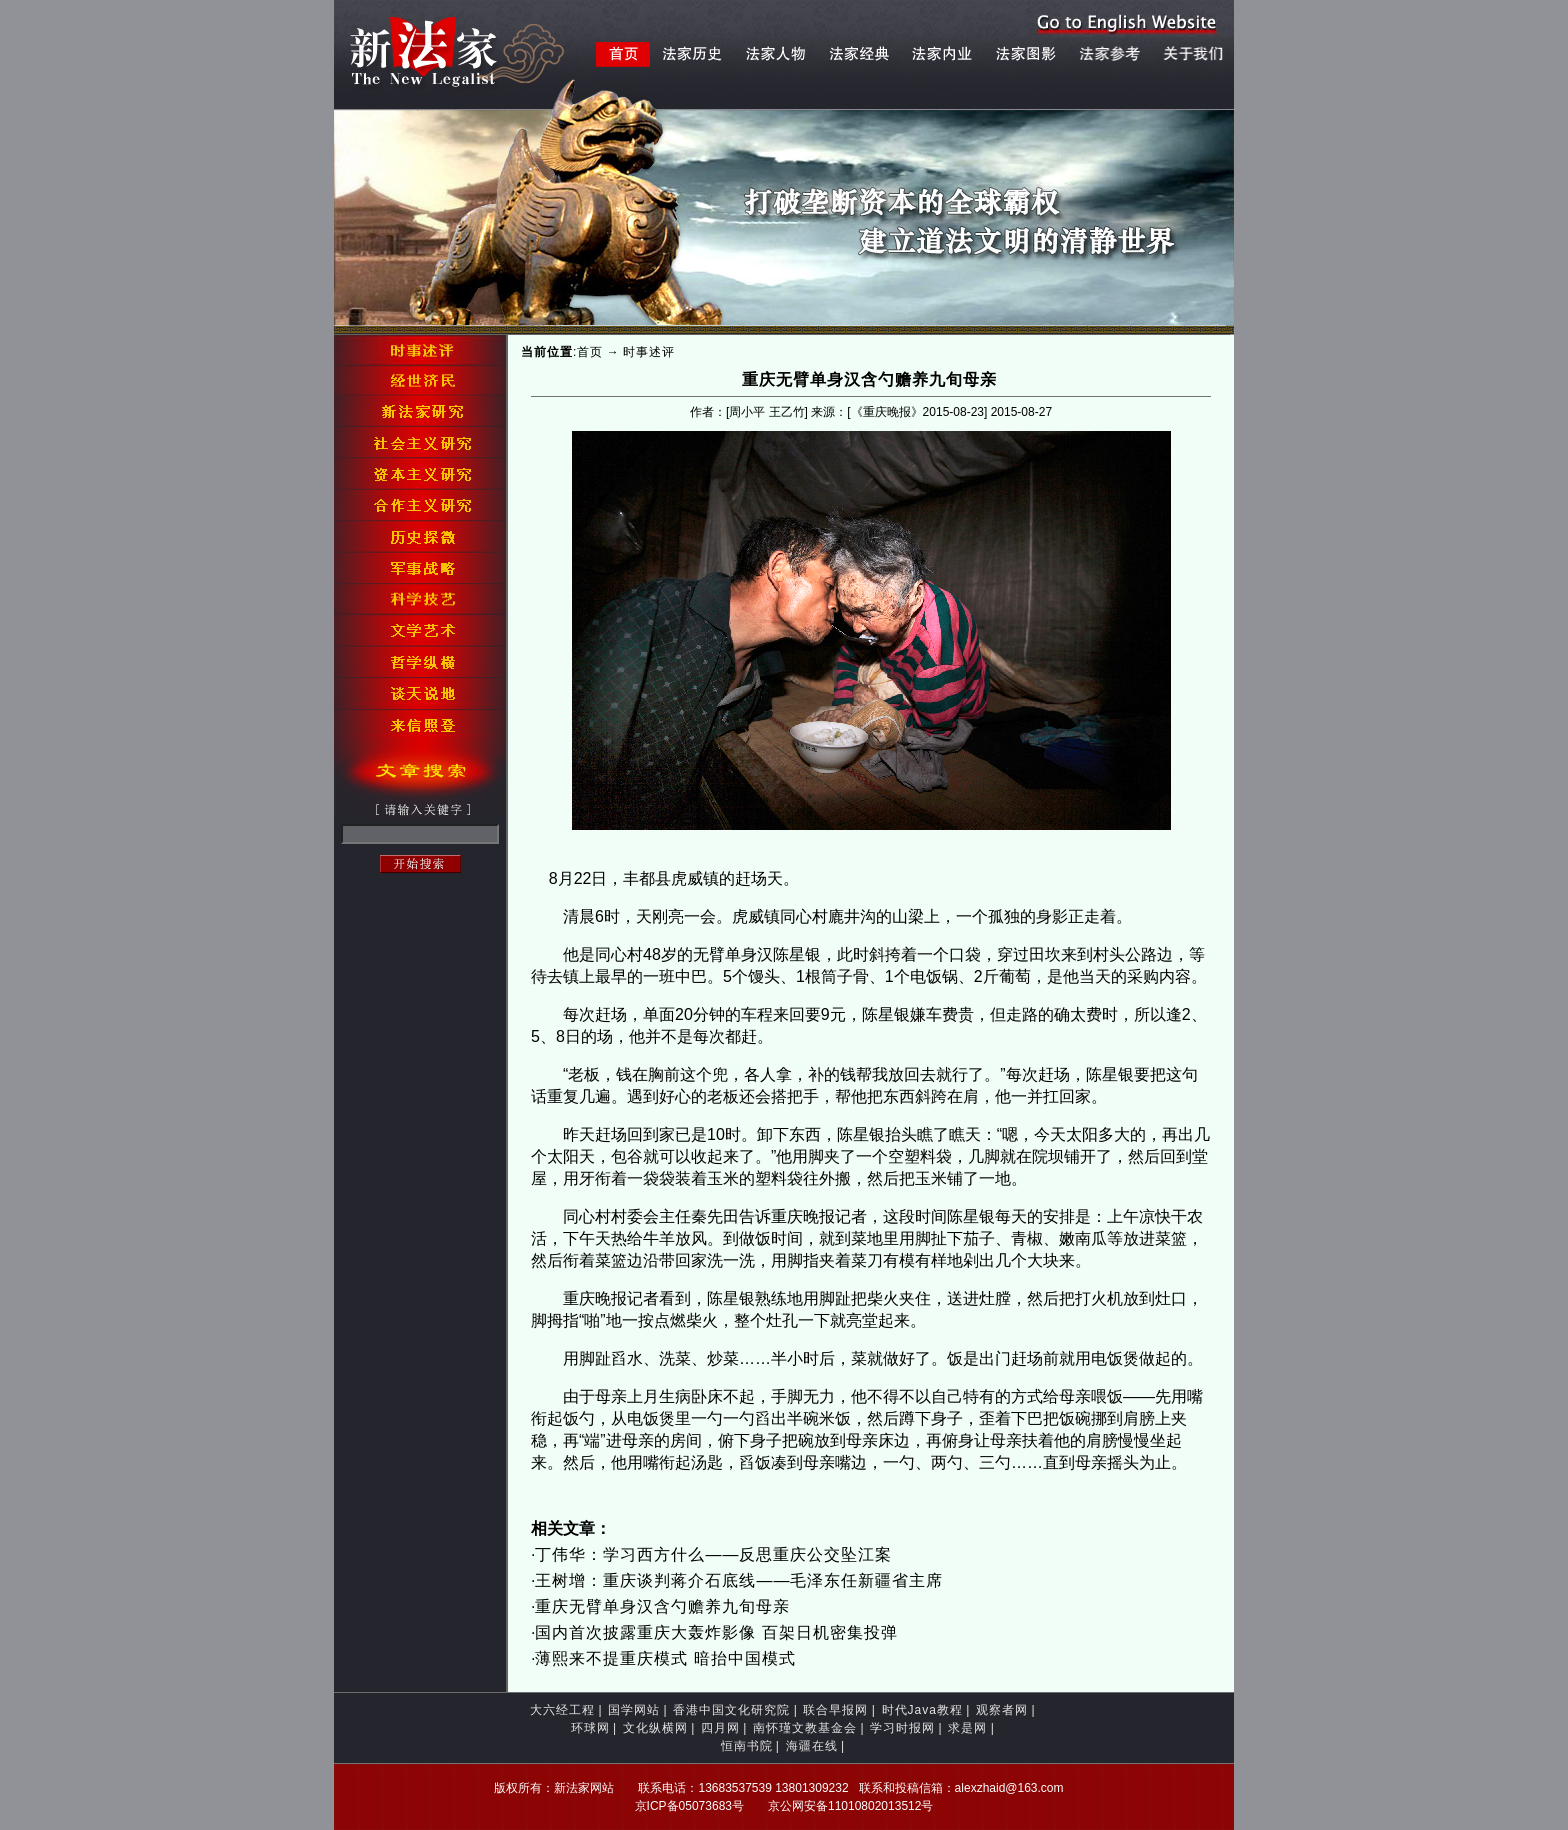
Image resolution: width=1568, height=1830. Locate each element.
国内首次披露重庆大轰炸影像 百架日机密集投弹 (716, 1632)
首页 (590, 352)
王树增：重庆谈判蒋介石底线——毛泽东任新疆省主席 (739, 1580)
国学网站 (634, 1710)
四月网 (720, 1728)
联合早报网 (835, 1710)
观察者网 (1002, 1710)
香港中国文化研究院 (731, 1710)
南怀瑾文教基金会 (805, 1728)
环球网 (590, 1728)
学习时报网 (902, 1728)
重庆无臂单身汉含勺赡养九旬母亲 (662, 1606)
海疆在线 (812, 1746)
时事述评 (649, 352)
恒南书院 (747, 1746)
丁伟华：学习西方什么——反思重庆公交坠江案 (713, 1554)
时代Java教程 (922, 1710)
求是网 (967, 1728)
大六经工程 (562, 1710)
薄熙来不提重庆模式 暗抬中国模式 (665, 1658)
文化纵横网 (655, 1728)
